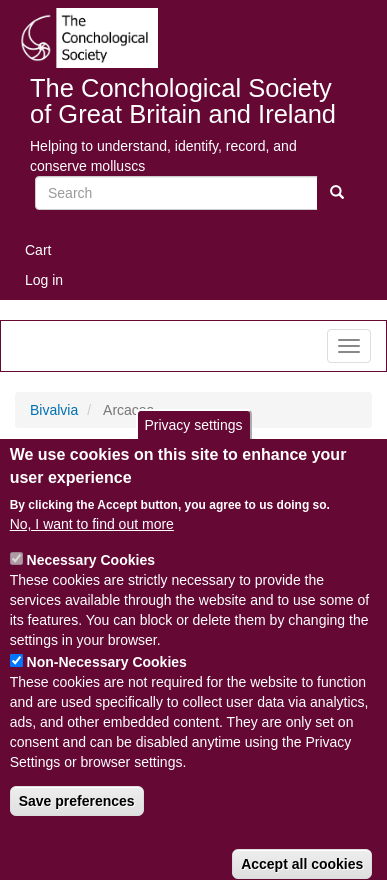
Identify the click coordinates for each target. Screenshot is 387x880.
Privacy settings (193, 452)
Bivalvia (54, 410)
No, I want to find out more (92, 551)
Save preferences (77, 828)
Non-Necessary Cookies (107, 689)
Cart (38, 250)
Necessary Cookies (91, 587)
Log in (44, 280)
